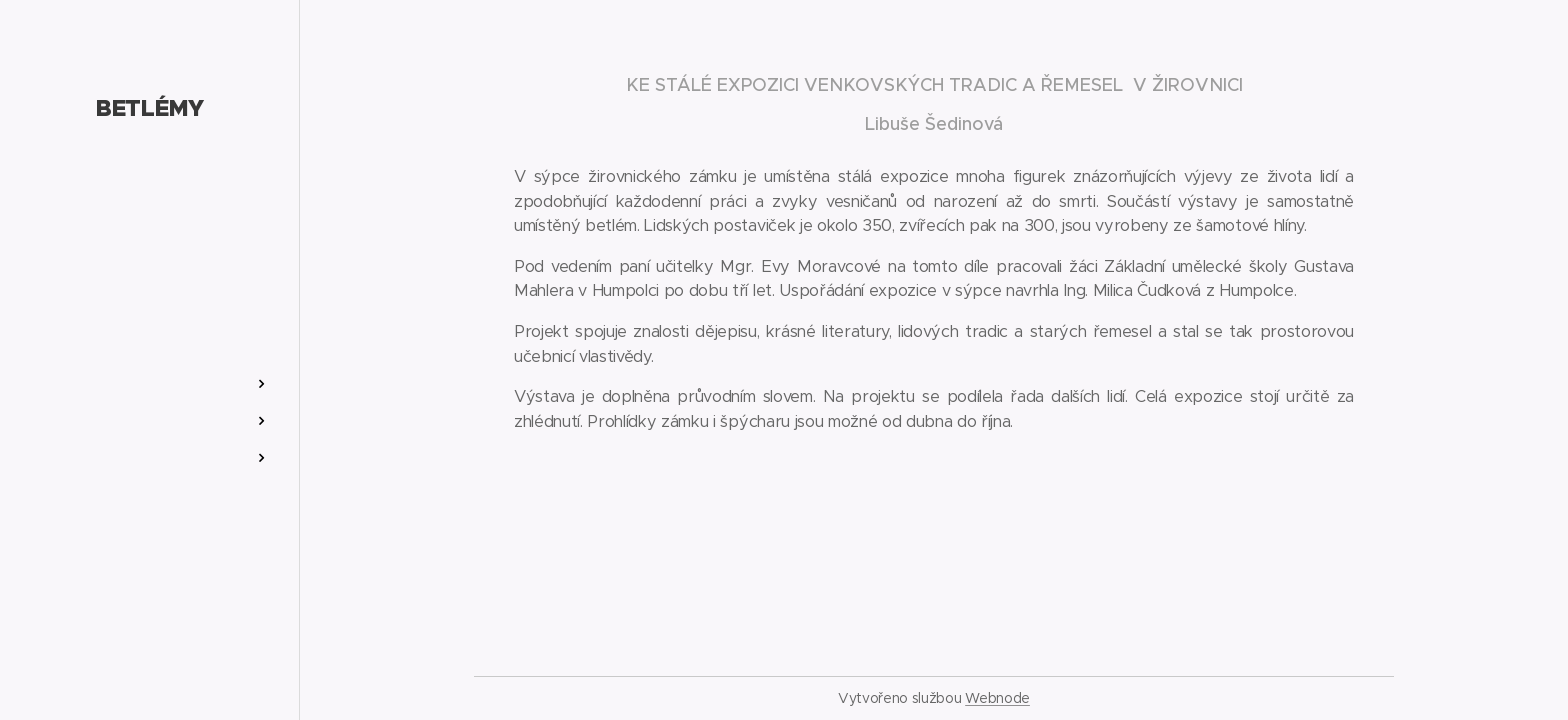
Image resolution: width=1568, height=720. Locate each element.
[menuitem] (150, 324)
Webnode (997, 698)
